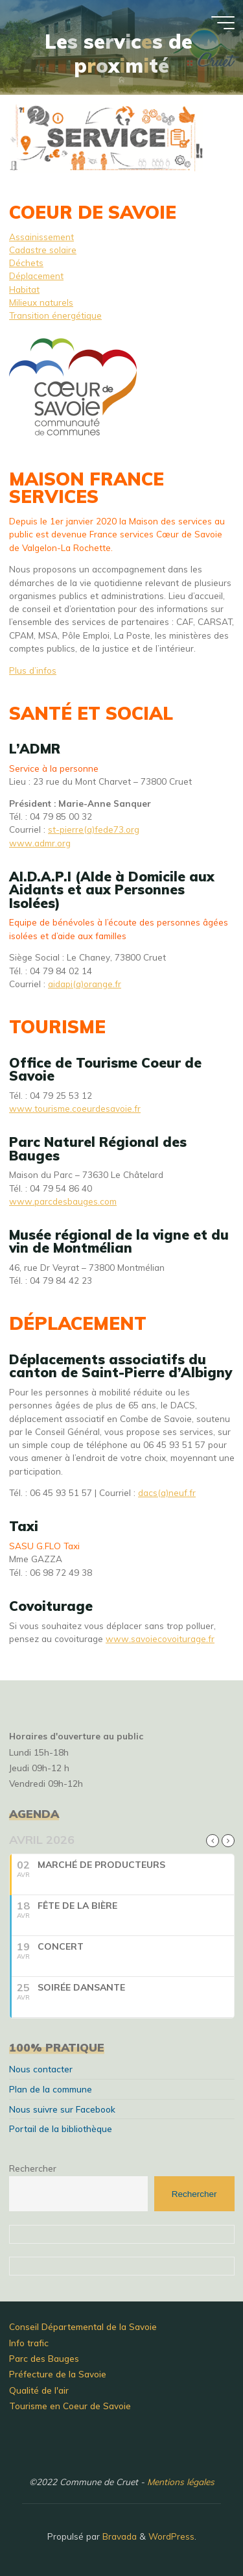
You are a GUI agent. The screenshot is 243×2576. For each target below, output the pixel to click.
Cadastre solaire (42, 249)
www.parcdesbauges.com (63, 1201)
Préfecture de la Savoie (57, 2373)
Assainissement (41, 236)
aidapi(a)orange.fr (84, 983)
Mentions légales (180, 2481)
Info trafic (29, 2342)
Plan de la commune (50, 2088)
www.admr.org (40, 842)
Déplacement (36, 275)
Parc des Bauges (44, 2358)
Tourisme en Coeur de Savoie (70, 2405)
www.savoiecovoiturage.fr (160, 1638)
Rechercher (32, 2168)
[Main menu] (223, 22)
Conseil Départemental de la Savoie (83, 2326)
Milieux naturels (41, 302)
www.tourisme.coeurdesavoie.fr (75, 1108)
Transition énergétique (55, 315)
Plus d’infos (32, 670)
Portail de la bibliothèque (60, 2128)
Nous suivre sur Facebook (62, 2109)
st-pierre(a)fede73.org (93, 829)
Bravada (118, 2536)
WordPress (171, 2536)
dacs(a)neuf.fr (167, 1492)
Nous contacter (41, 2068)
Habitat (24, 289)
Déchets (26, 262)
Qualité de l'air (39, 2390)
